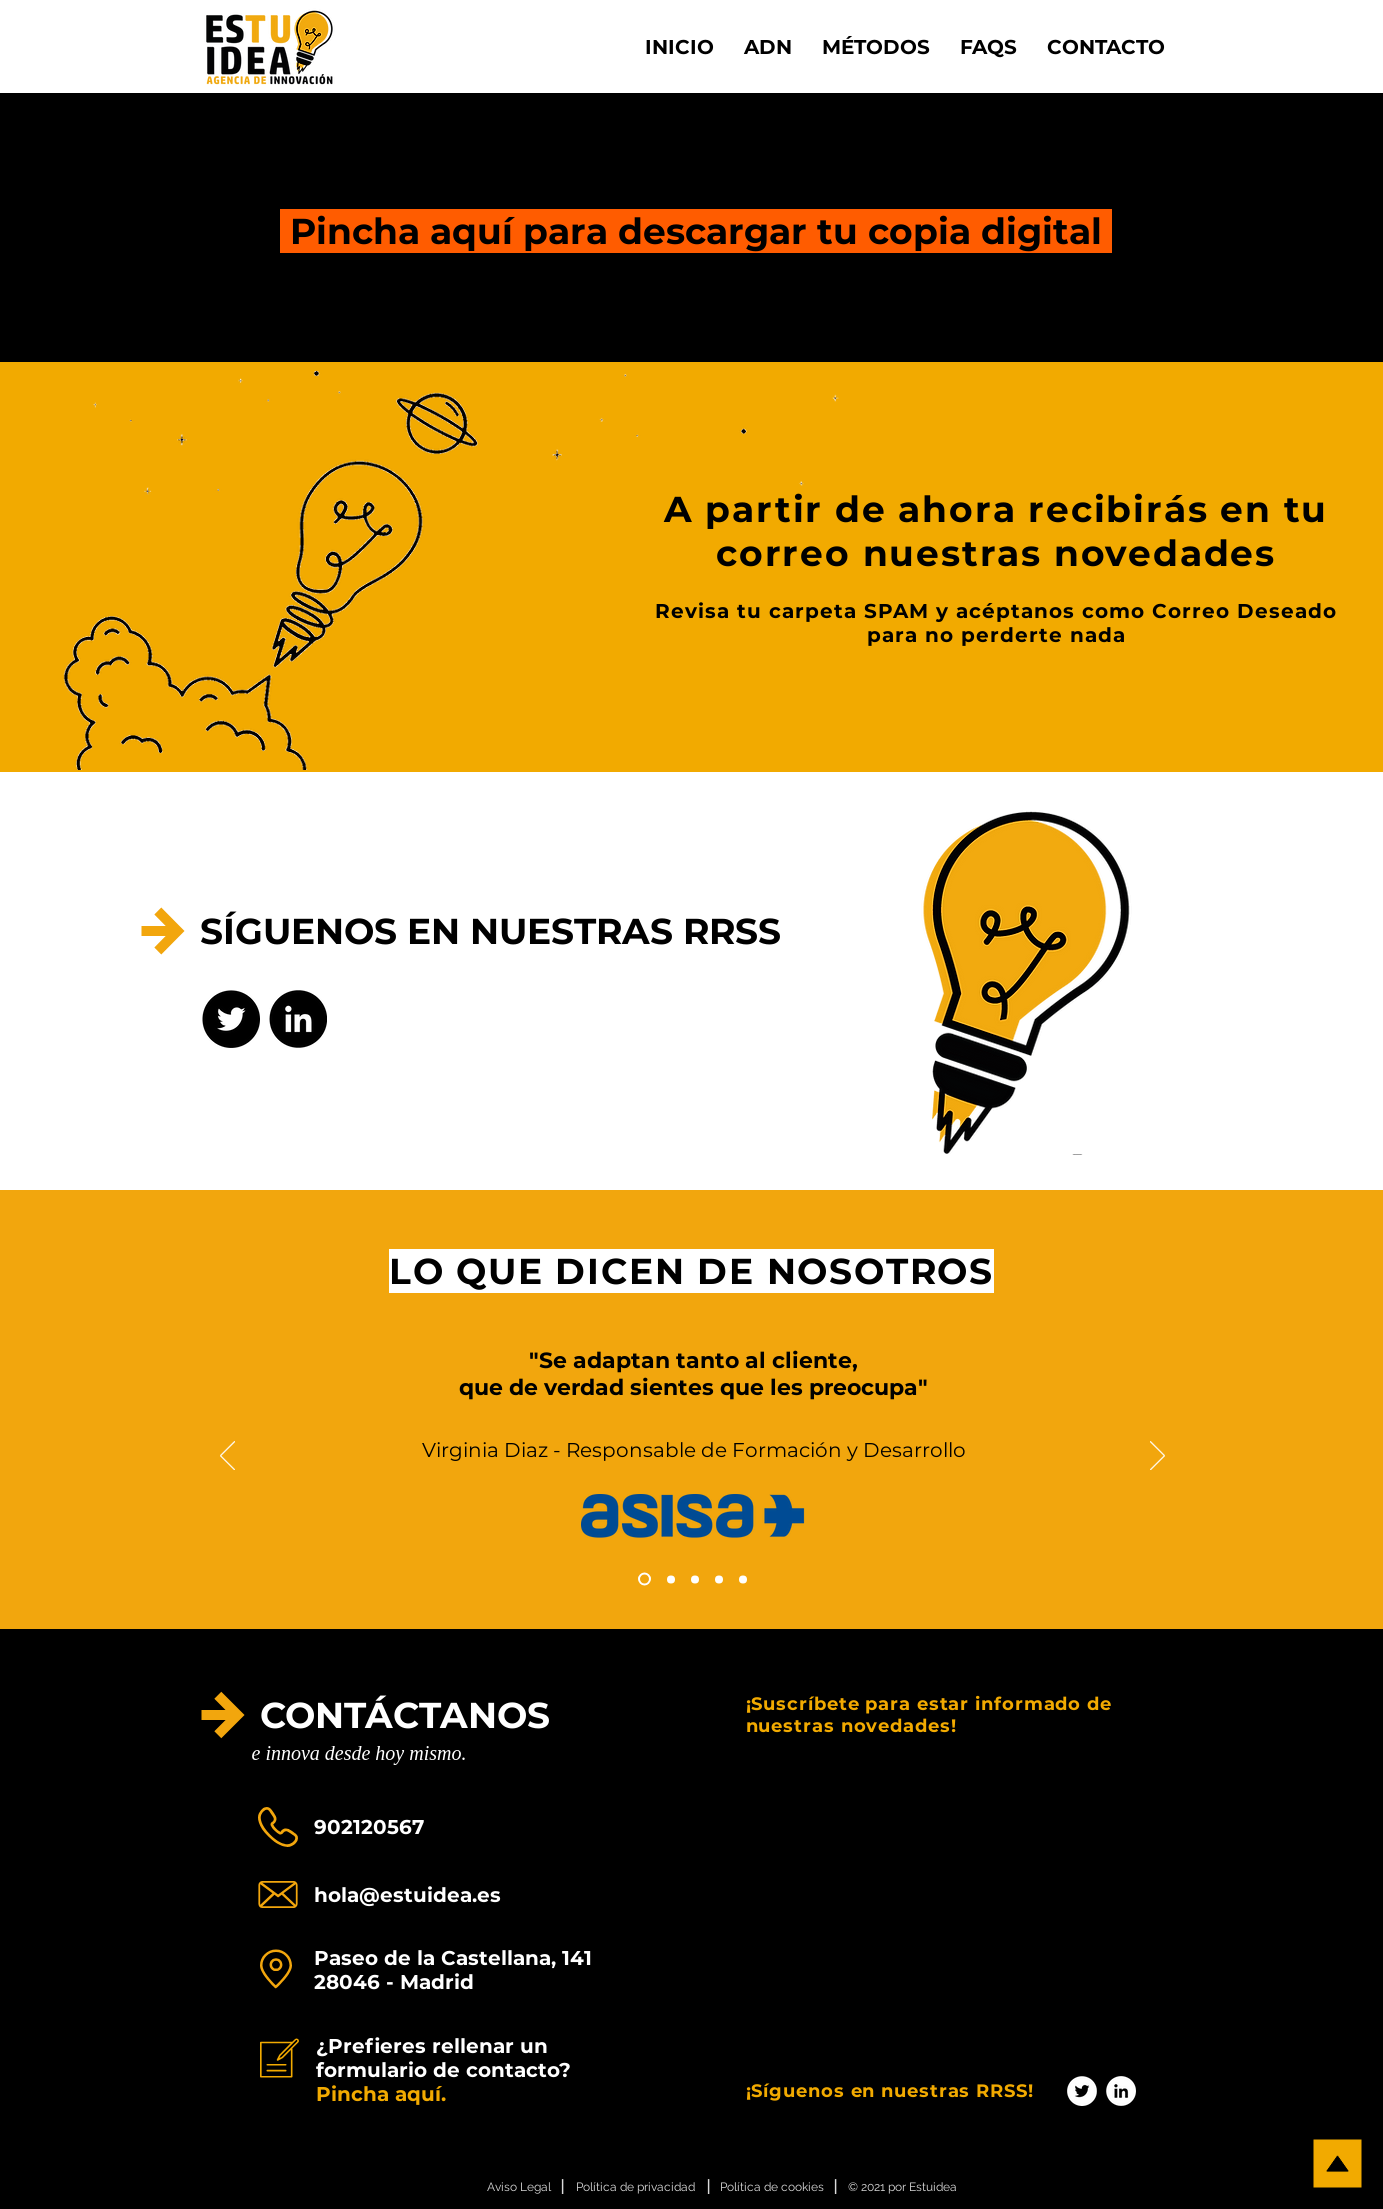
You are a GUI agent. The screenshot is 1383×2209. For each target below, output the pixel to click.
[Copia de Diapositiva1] (644, 1579)
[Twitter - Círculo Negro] (231, 1019)
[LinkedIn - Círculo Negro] (298, 1019)
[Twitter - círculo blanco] (1082, 2091)
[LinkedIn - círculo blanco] (1121, 2091)
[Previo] (227, 1457)
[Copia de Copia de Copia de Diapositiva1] (695, 1579)
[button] (876, 47)
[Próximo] (1157, 1457)
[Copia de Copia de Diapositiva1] (671, 1579)
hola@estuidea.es (407, 1895)
